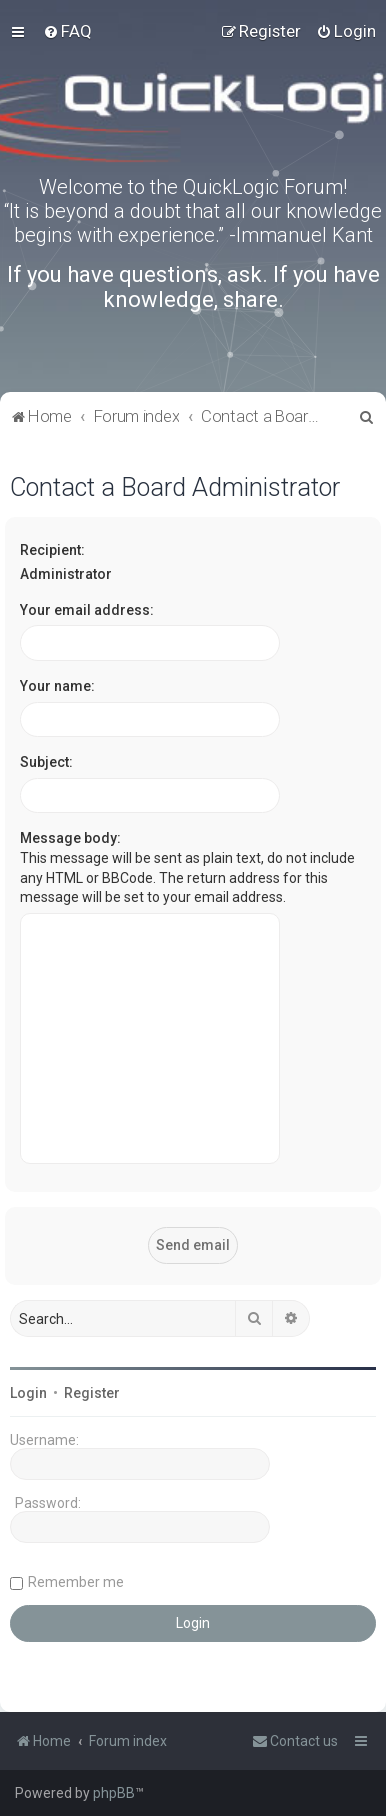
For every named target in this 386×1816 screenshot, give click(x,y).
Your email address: (87, 610)
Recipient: (52, 550)
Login (28, 1393)
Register (92, 1393)
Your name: (57, 686)
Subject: (46, 762)
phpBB (114, 1793)
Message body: (70, 838)
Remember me (76, 1582)
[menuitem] (67, 31)
